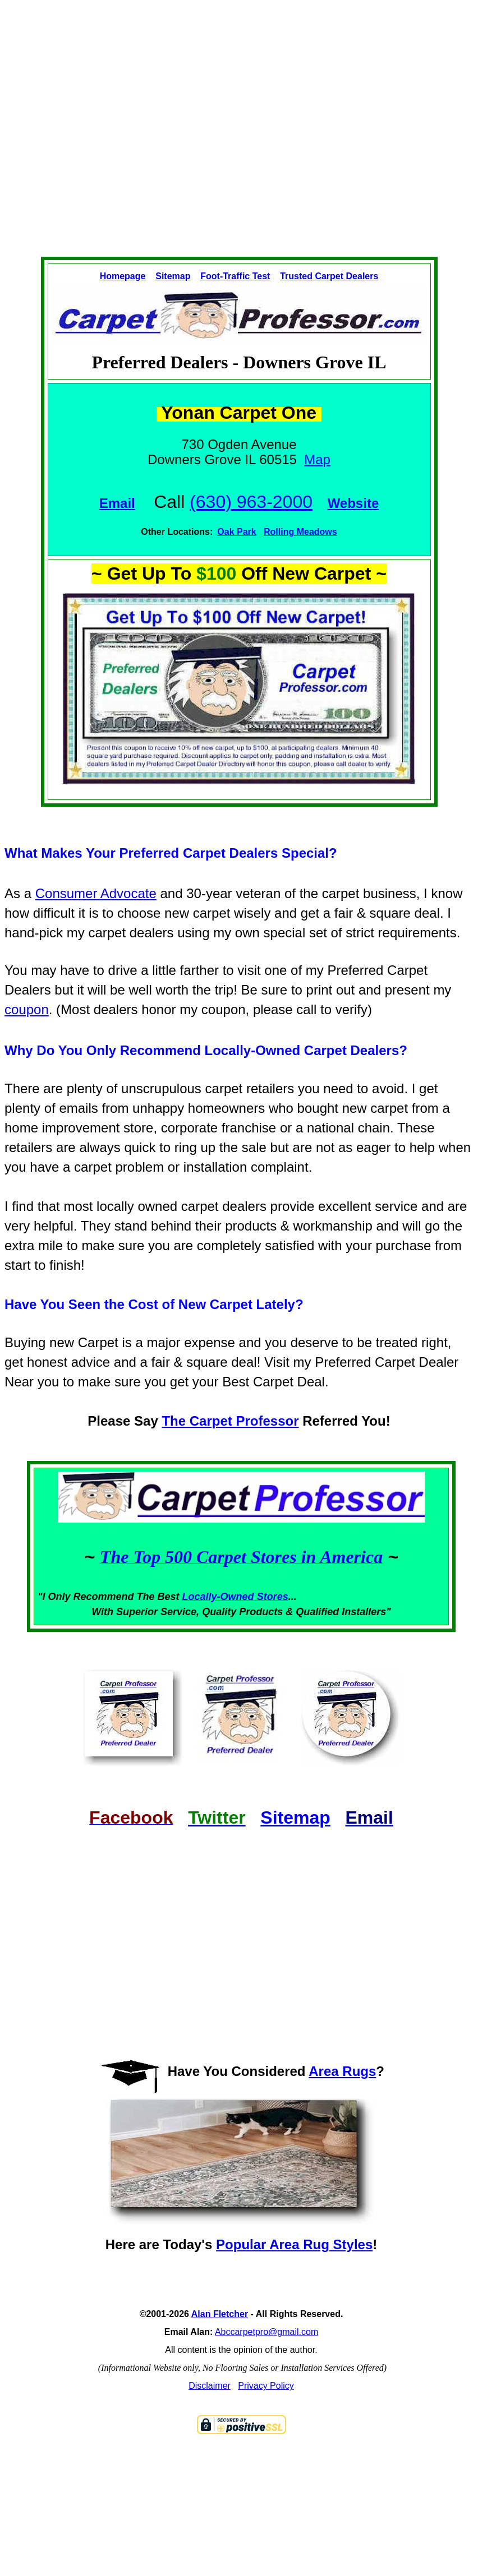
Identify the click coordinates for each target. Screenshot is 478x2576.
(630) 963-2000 (251, 502)
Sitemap (172, 276)
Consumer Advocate (96, 893)
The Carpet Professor (230, 1420)
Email (117, 503)
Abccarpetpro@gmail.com (266, 2332)
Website (353, 503)
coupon (26, 1009)
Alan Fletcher (219, 2314)
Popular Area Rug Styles (294, 2244)
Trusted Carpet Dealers (329, 276)
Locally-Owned (219, 1596)
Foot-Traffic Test (235, 276)
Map (317, 459)
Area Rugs (342, 2071)
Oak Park (236, 532)
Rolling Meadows (300, 532)
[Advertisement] (213, 118)
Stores (272, 1596)
